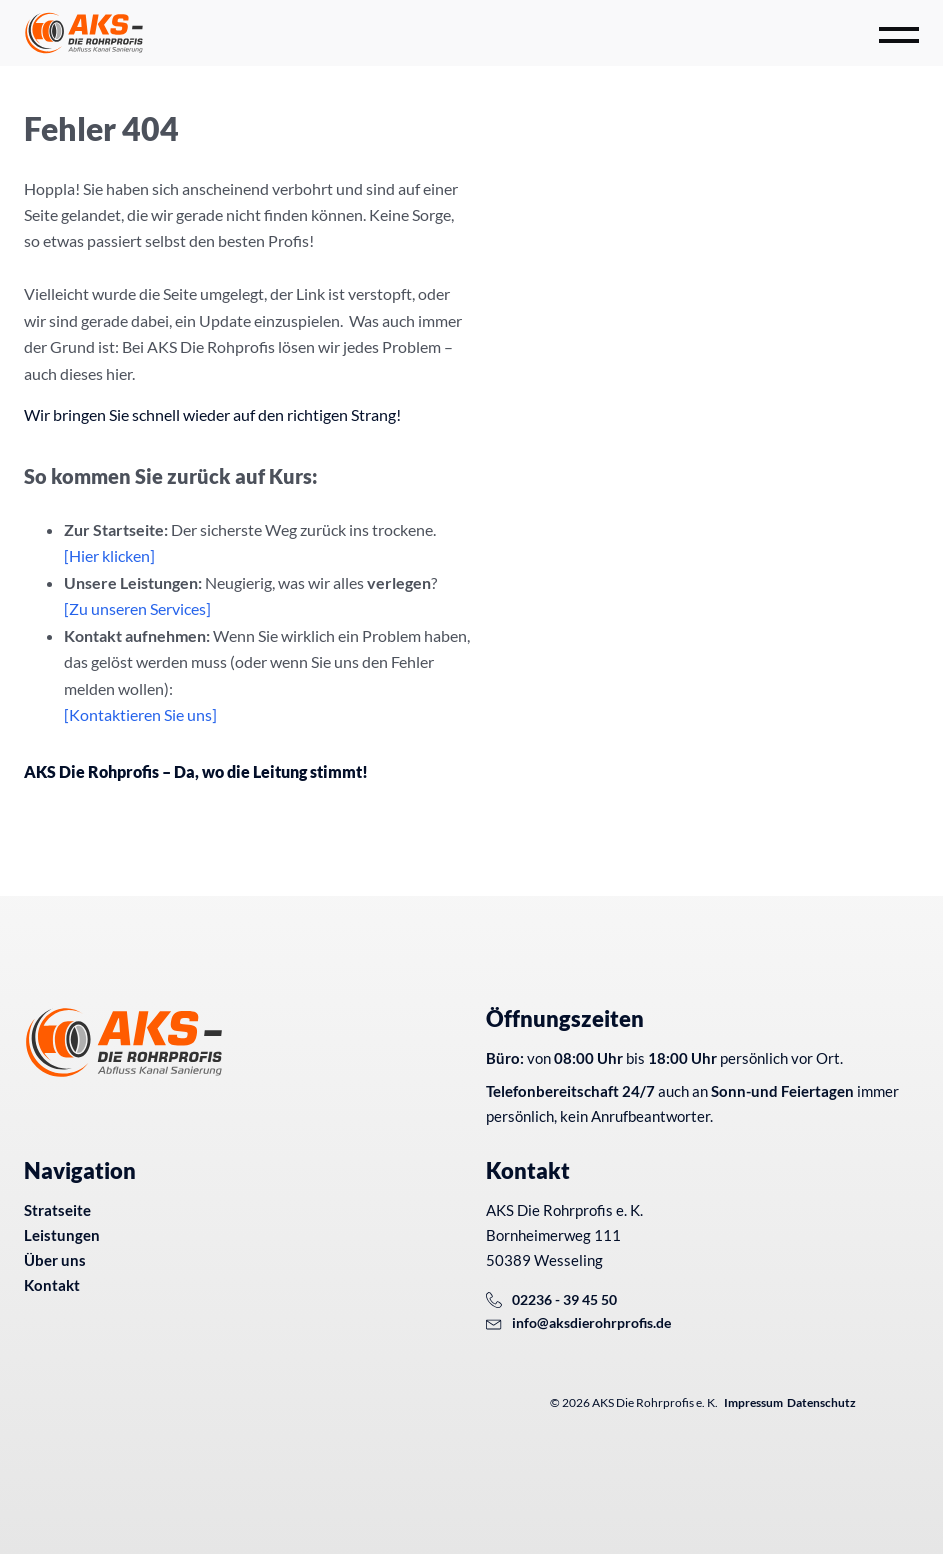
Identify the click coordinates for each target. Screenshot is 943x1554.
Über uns (55, 1260)
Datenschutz (821, 1402)
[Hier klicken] (109, 555)
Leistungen (62, 1235)
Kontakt (52, 1285)
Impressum (753, 1402)
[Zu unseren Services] (137, 608)
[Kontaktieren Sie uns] (140, 714)
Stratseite (57, 1210)
